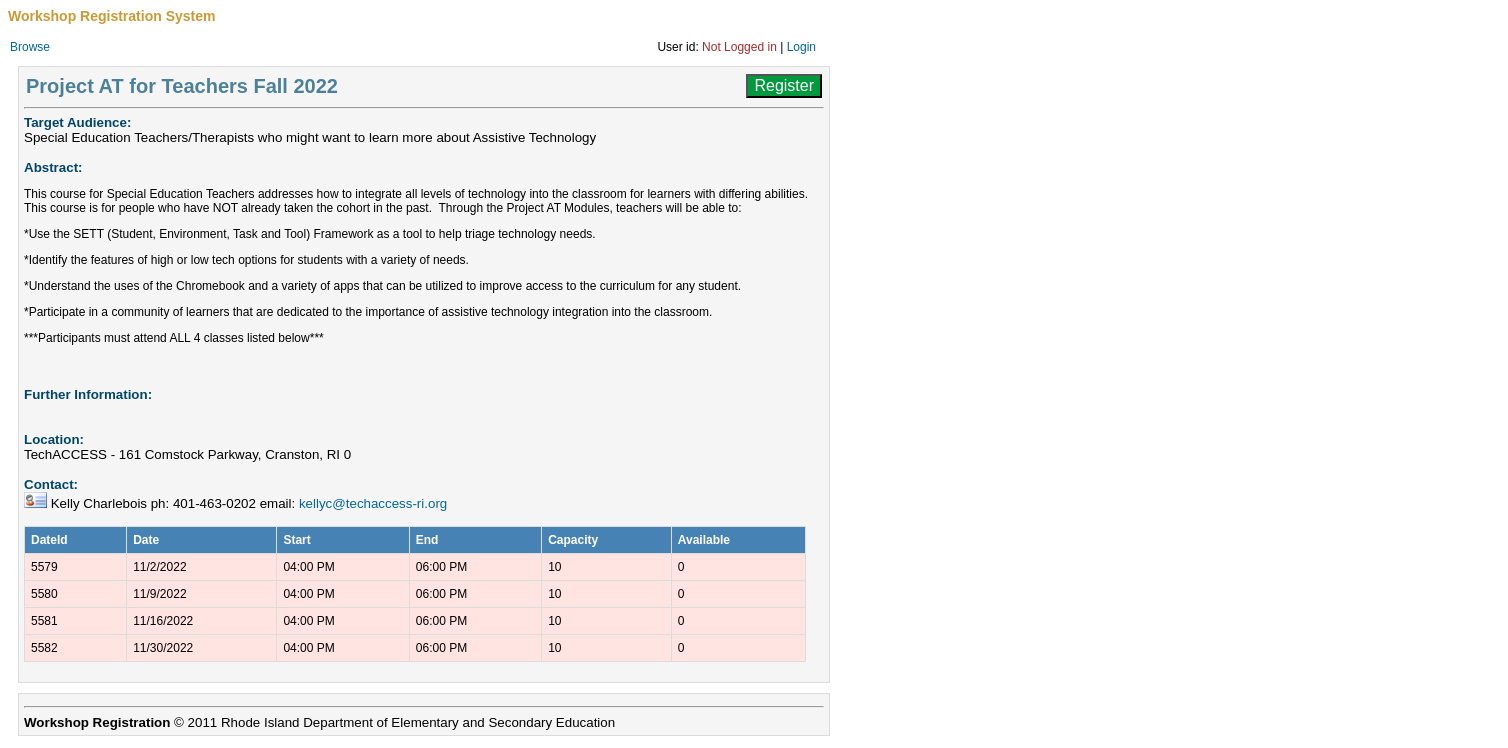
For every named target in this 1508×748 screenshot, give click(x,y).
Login (801, 47)
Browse (30, 47)
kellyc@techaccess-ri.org (373, 503)
